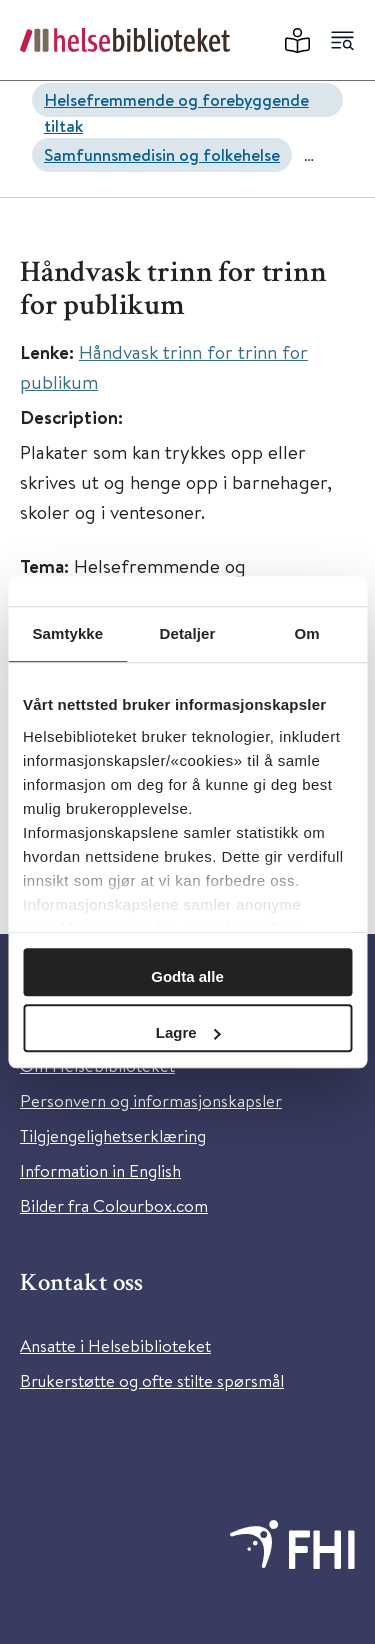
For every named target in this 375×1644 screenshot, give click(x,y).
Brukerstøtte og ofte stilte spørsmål (152, 1380)
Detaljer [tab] (188, 633)
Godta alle (187, 976)
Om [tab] (307, 633)
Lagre (188, 1032)
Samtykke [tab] (67, 633)
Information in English (100, 1170)
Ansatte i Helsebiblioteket (115, 1345)
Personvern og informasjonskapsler (151, 1100)
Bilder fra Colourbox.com (114, 1205)
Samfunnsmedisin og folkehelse (162, 154)
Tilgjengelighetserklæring (113, 1135)
